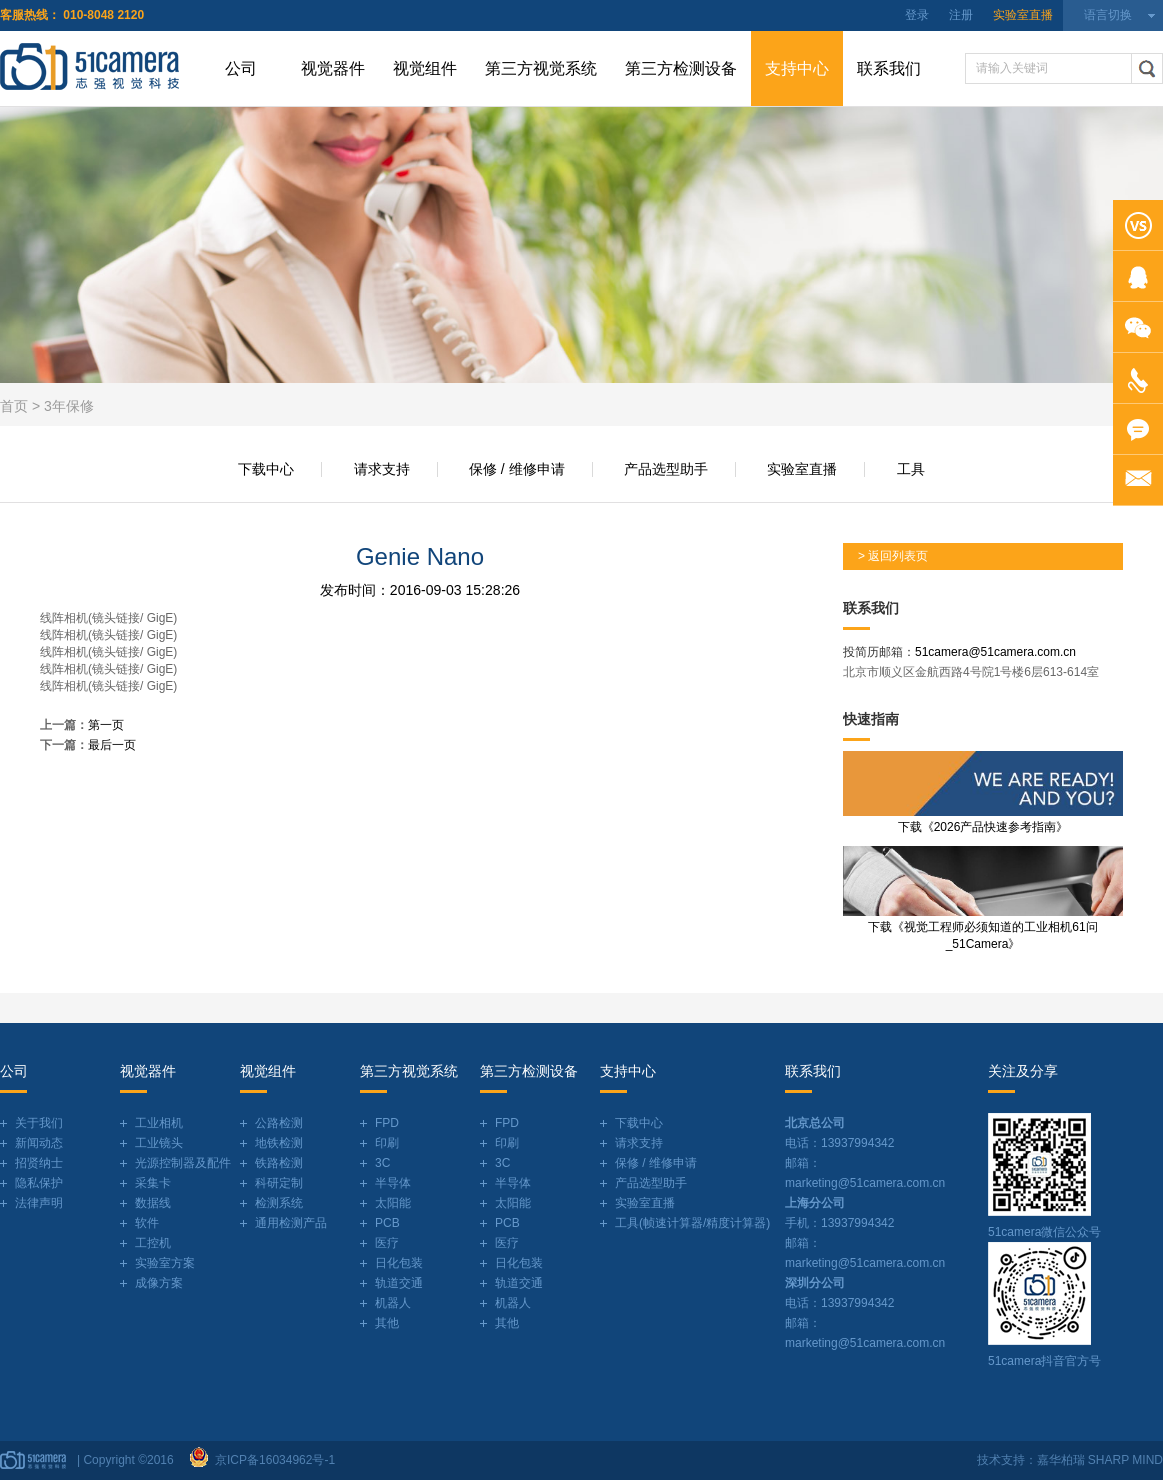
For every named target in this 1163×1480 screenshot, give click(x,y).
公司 (241, 68)
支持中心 (797, 68)
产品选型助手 (666, 469)
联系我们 (889, 68)
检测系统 (279, 1203)
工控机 (153, 1243)
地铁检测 (279, 1143)
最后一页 (112, 745)
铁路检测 (279, 1163)
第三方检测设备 (681, 68)
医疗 (387, 1243)
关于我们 (39, 1123)
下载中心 (266, 469)
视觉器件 (333, 68)
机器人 (393, 1303)
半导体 (393, 1183)
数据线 (153, 1203)
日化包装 (399, 1263)
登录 (917, 15)
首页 (14, 406)
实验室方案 (165, 1263)
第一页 (106, 725)
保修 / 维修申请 (517, 469)
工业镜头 (159, 1143)
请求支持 (382, 469)
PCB (387, 1223)
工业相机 (159, 1123)
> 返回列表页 (893, 556)
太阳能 (393, 1203)
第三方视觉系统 (541, 68)
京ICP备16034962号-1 (271, 1460)
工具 (911, 469)
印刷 (387, 1143)
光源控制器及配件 (183, 1163)
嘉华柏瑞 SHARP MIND (1100, 1460)
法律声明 (39, 1203)
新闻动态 (39, 1143)
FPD (387, 1123)
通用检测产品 (291, 1223)
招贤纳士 (39, 1163)
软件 (147, 1223)
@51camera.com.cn (1022, 652)
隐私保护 (39, 1183)
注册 (961, 15)
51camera (941, 652)
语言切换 (1108, 15)
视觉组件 (425, 68)
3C (382, 1163)
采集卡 (153, 1183)
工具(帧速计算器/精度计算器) (692, 1223)
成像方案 (159, 1283)
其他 (387, 1323)
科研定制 (279, 1183)
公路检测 (279, 1123)
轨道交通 (399, 1283)
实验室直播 (1023, 15)
